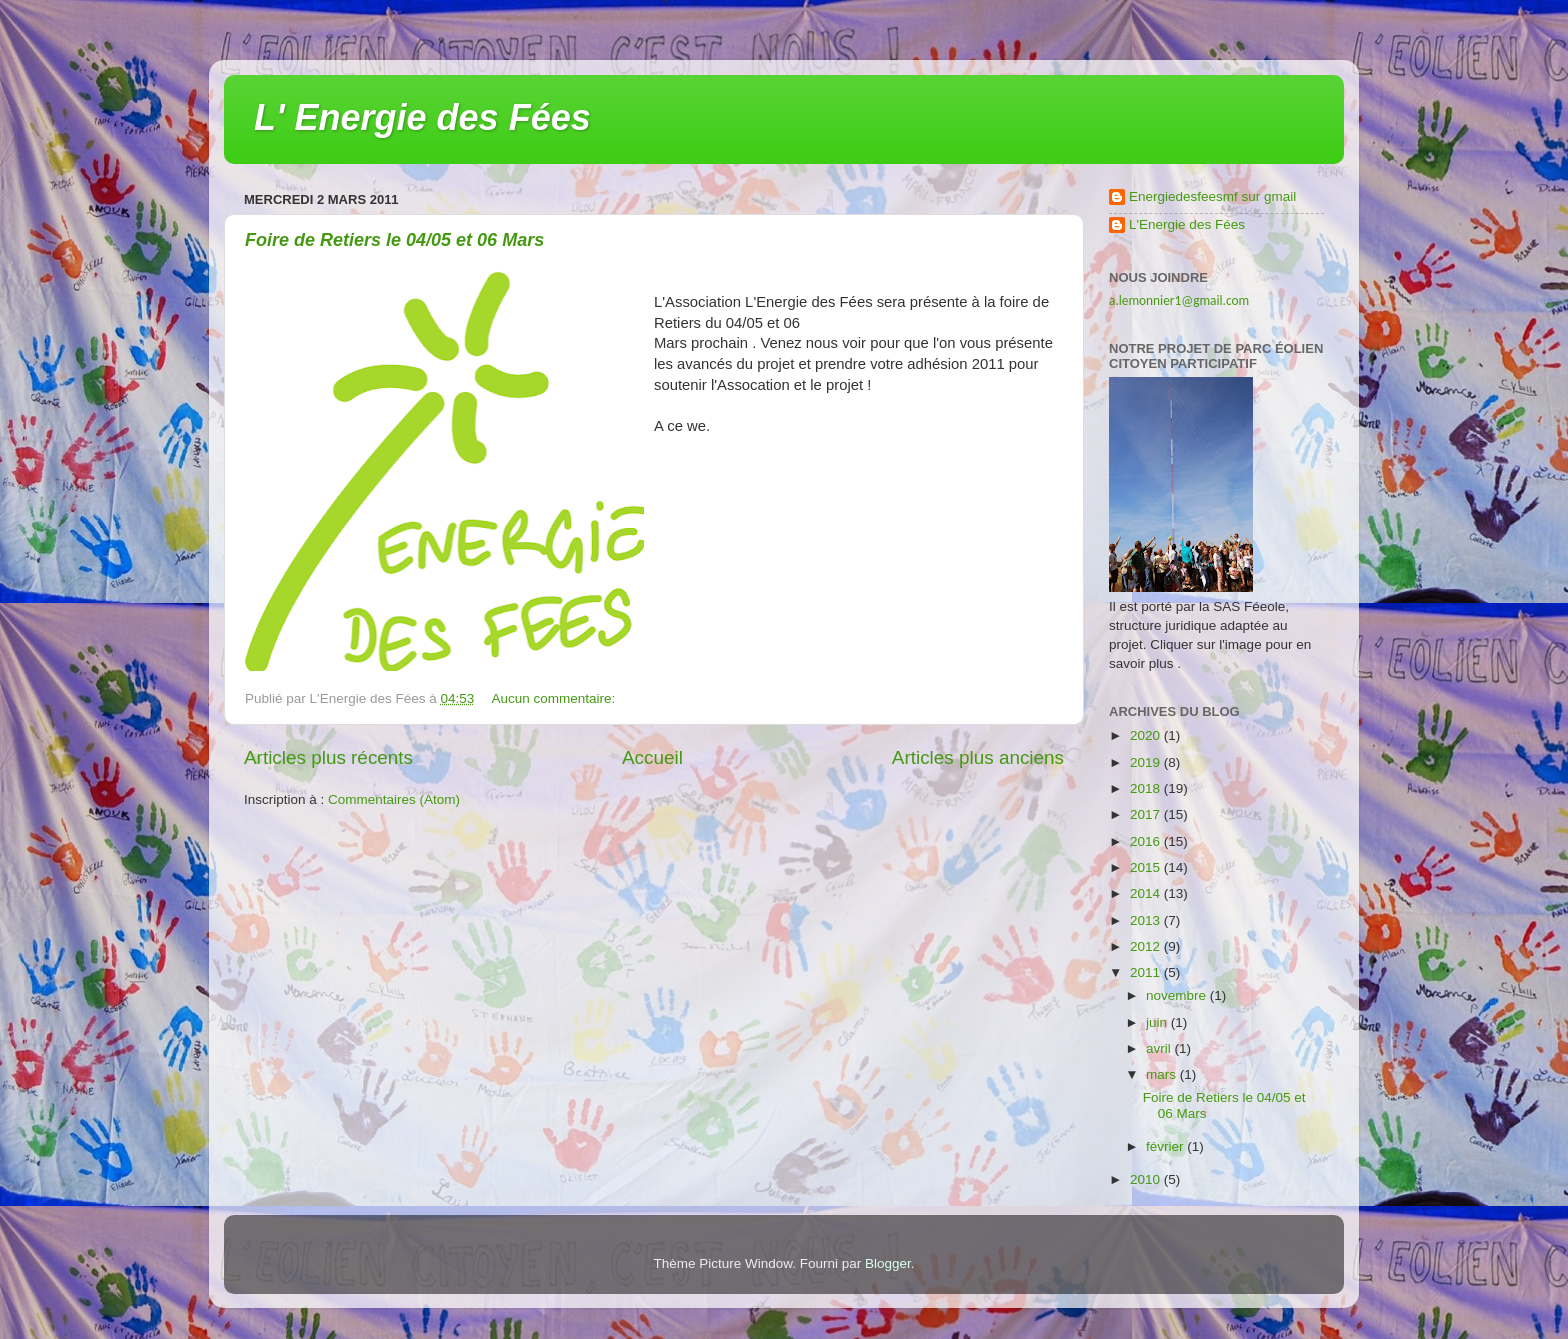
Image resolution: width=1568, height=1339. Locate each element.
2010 (1147, 1179)
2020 (1147, 735)
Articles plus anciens (978, 757)
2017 (1147, 814)
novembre (1178, 995)
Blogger (888, 1263)
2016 (1147, 841)
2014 (1147, 893)
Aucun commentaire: (556, 698)
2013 (1147, 920)
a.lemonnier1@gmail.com (1179, 300)
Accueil (652, 757)
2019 (1147, 762)
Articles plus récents (328, 757)
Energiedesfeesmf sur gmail (1212, 196)
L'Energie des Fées (1187, 224)
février (1166, 1146)
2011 (1147, 972)
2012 (1147, 946)
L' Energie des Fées (422, 117)
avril (1160, 1048)
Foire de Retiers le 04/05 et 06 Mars (394, 240)
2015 (1147, 867)
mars (1163, 1074)
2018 (1147, 788)
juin (1158, 1022)
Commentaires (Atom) (394, 799)
